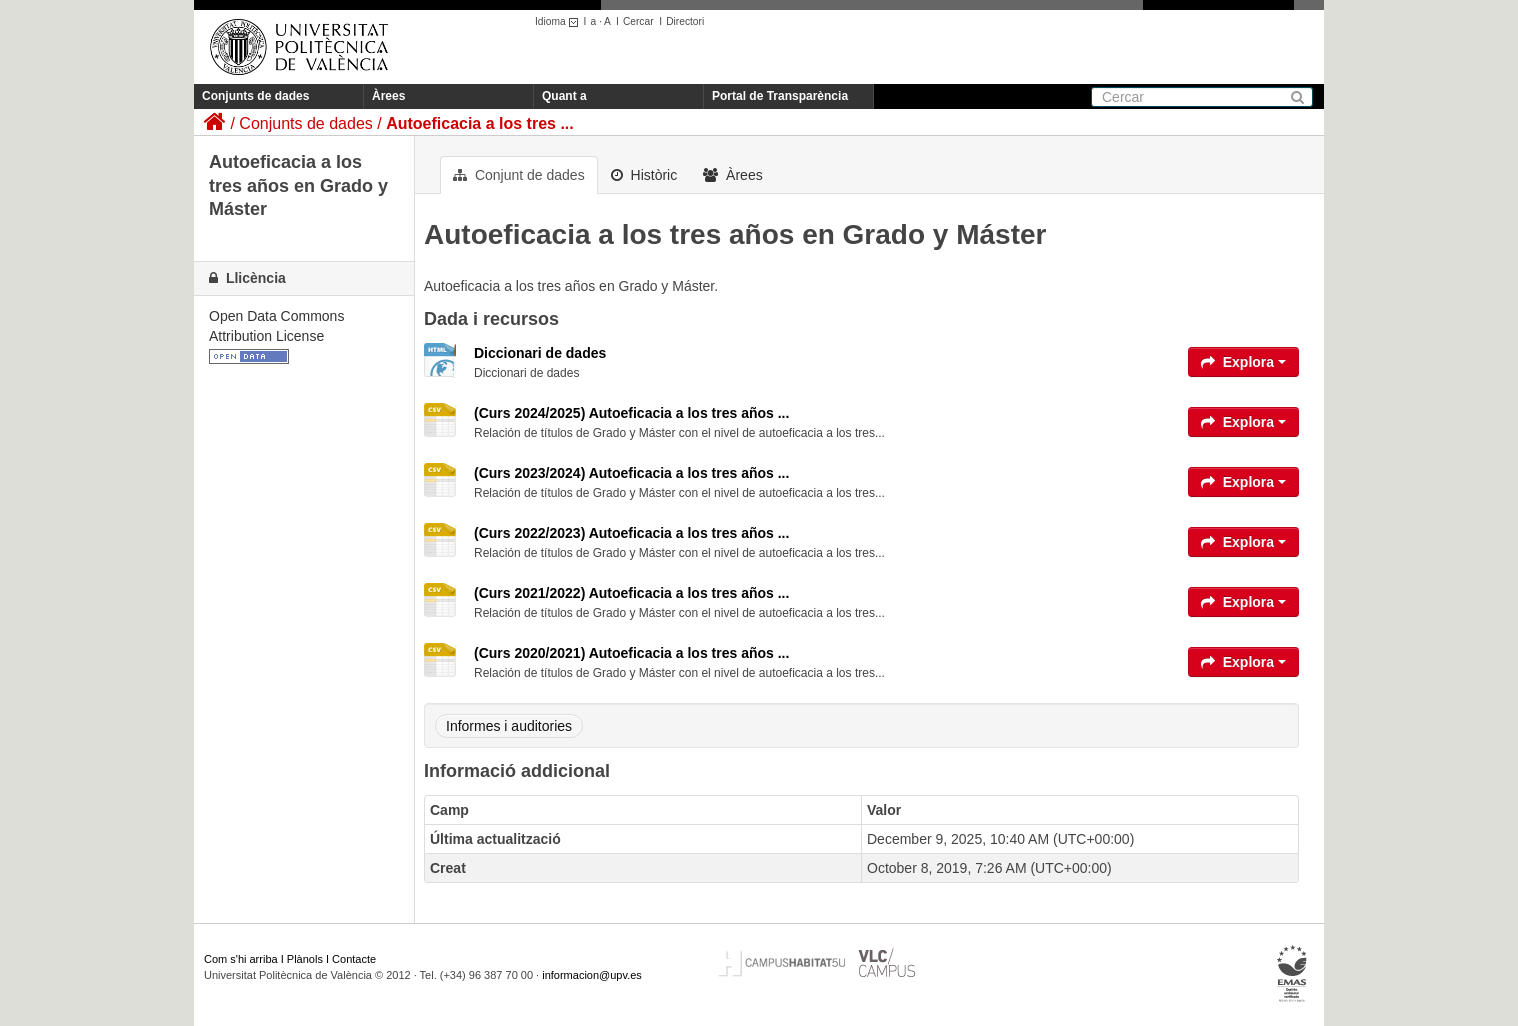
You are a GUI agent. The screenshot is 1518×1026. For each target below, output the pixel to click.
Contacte (354, 959)
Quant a (564, 96)
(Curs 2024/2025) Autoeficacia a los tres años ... (631, 413)
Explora (1243, 362)
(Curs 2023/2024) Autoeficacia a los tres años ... (631, 473)
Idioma (559, 21)
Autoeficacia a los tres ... (480, 123)
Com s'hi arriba (241, 959)
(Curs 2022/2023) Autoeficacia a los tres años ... (631, 533)
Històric (644, 175)
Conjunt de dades (519, 175)
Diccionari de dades (540, 353)
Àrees (388, 96)
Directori (685, 21)
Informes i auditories (509, 726)
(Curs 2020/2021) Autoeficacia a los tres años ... (631, 653)
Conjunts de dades (255, 96)
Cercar (638, 21)
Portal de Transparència (780, 96)
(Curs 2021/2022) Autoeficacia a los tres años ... (631, 593)
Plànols (305, 959)
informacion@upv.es (592, 975)
